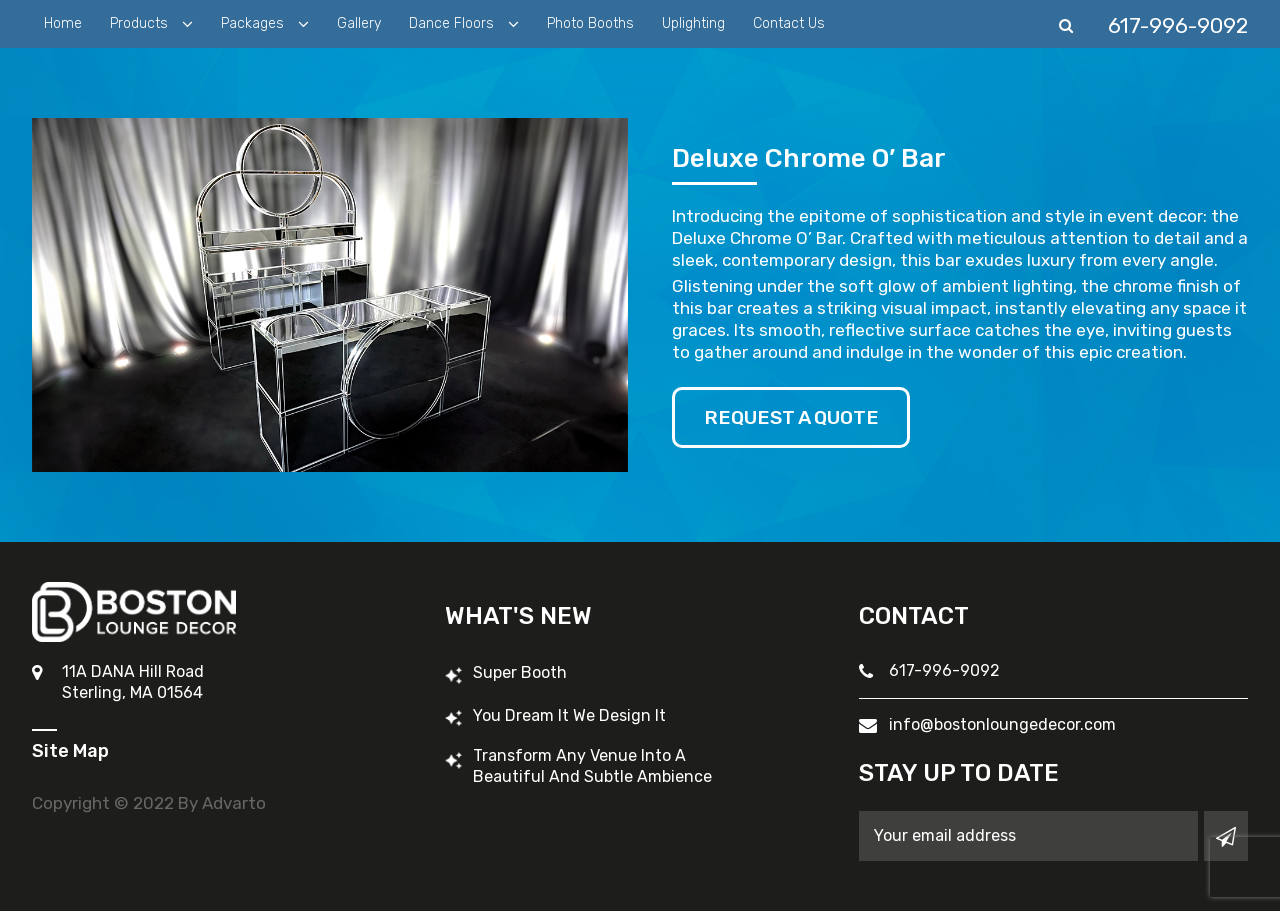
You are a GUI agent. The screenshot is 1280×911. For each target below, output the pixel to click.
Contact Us (789, 23)
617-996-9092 (944, 670)
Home (63, 23)
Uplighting (693, 23)
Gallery (359, 23)
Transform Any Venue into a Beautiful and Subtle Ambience (592, 766)
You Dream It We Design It (569, 715)
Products (141, 23)
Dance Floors (453, 23)
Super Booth (520, 672)
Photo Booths (590, 23)
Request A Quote (796, 418)
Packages (254, 23)
